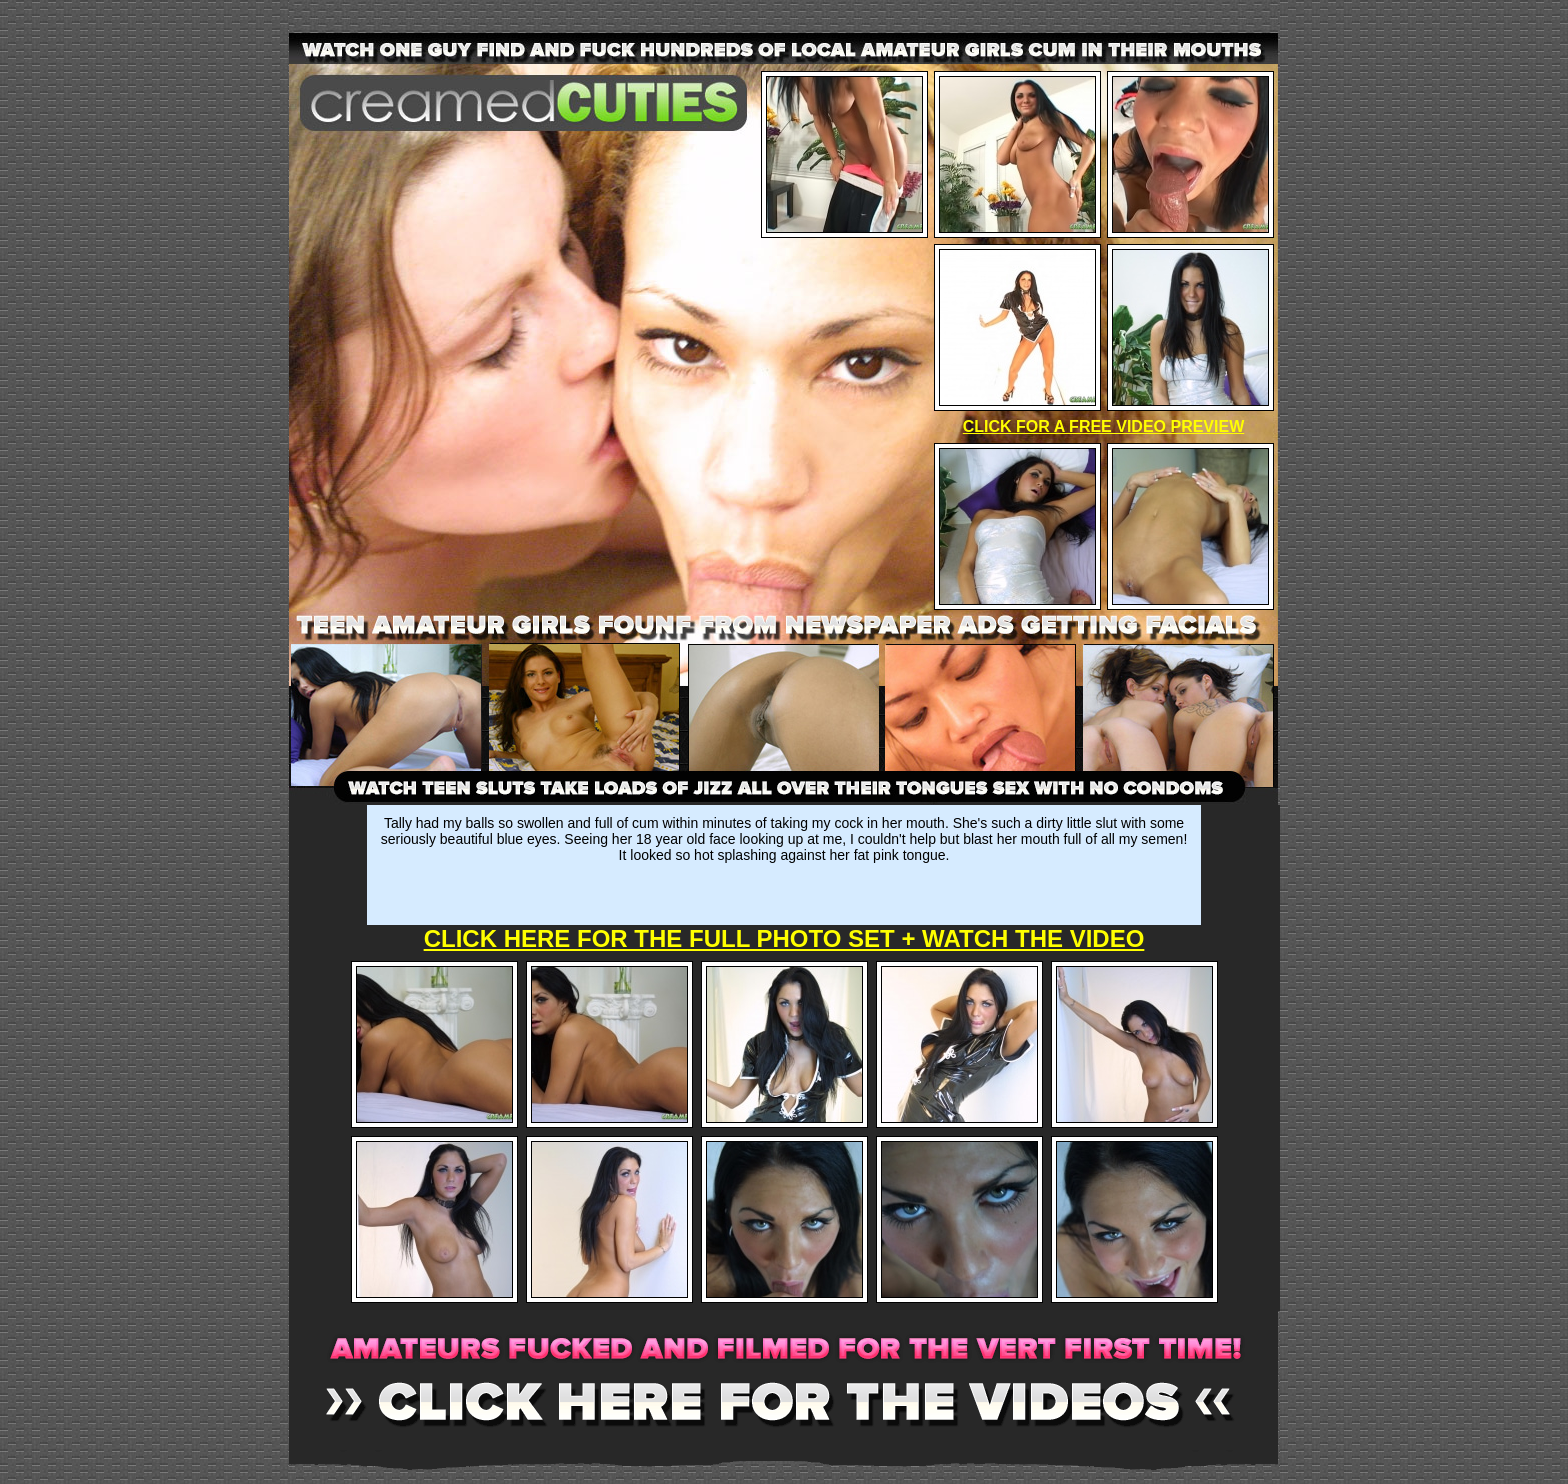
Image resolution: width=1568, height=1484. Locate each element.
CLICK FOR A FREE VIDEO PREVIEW (1104, 426)
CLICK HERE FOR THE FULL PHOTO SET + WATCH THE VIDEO (784, 938)
